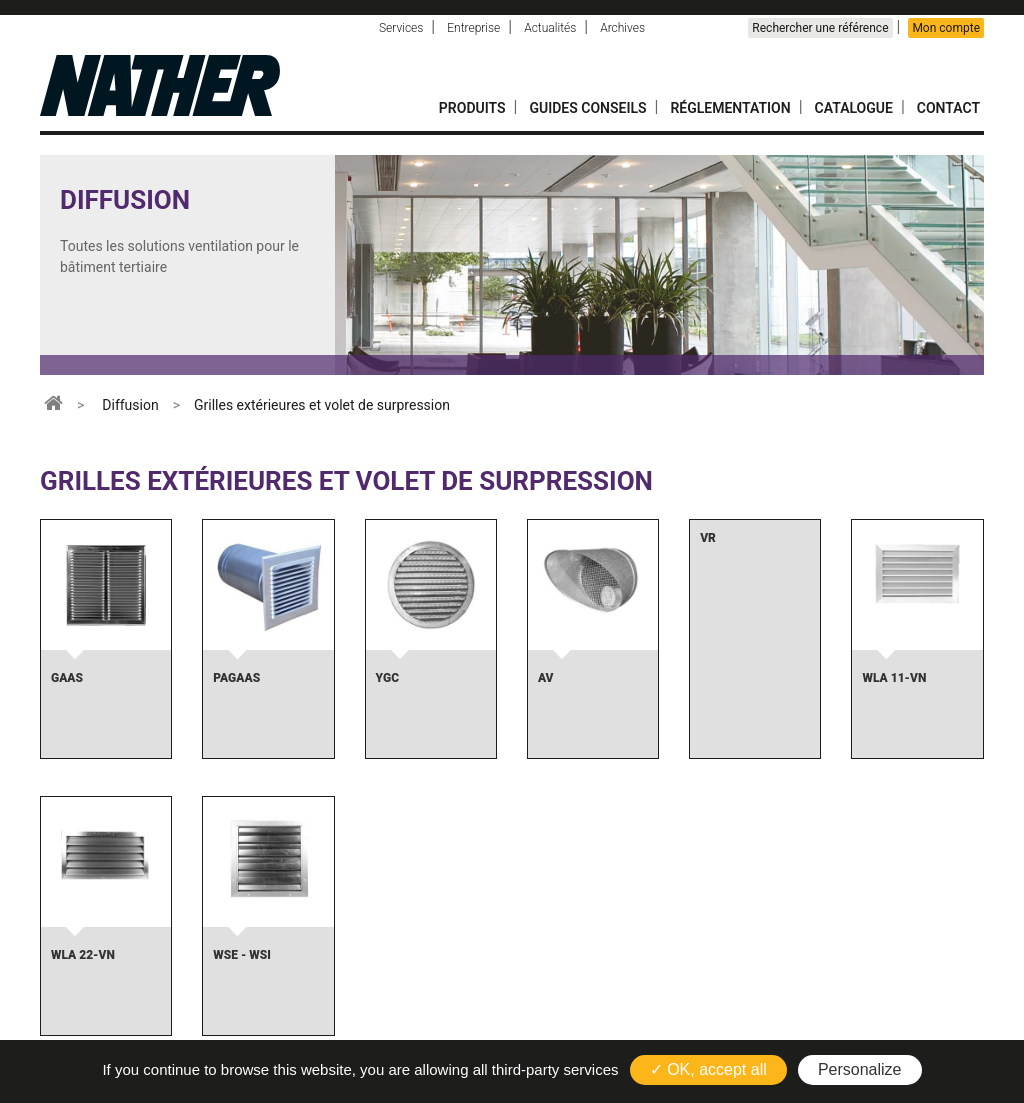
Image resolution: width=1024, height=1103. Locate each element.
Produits (472, 108)
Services (401, 28)
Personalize (860, 1069)
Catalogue (854, 108)
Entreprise (473, 28)
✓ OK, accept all (708, 1069)
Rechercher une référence (820, 28)
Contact (948, 108)
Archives (622, 28)
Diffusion (130, 405)
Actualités (550, 28)
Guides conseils (587, 108)
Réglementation (730, 108)
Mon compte (946, 28)
